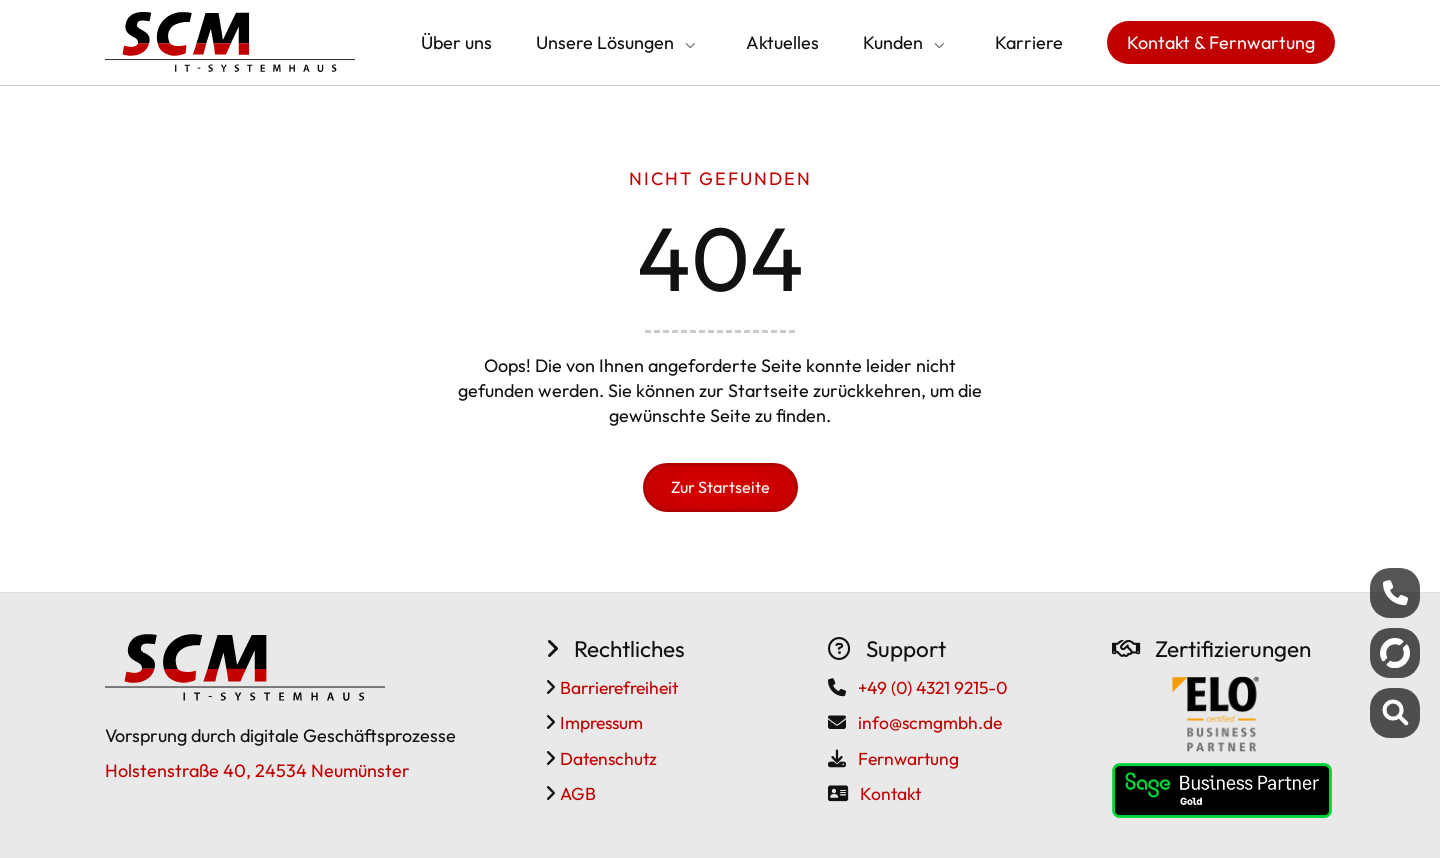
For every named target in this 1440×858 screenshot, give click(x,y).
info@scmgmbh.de (930, 722)
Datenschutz (606, 758)
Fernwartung (908, 758)
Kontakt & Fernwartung (1221, 42)
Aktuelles (782, 42)
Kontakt (890, 793)
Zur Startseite (720, 487)
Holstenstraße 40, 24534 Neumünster (257, 770)
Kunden (893, 42)
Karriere (1029, 42)
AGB (576, 793)
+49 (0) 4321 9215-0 (932, 687)
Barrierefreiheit (617, 687)
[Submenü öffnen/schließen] (688, 44)
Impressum (599, 722)
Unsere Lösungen (605, 42)
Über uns (456, 42)
